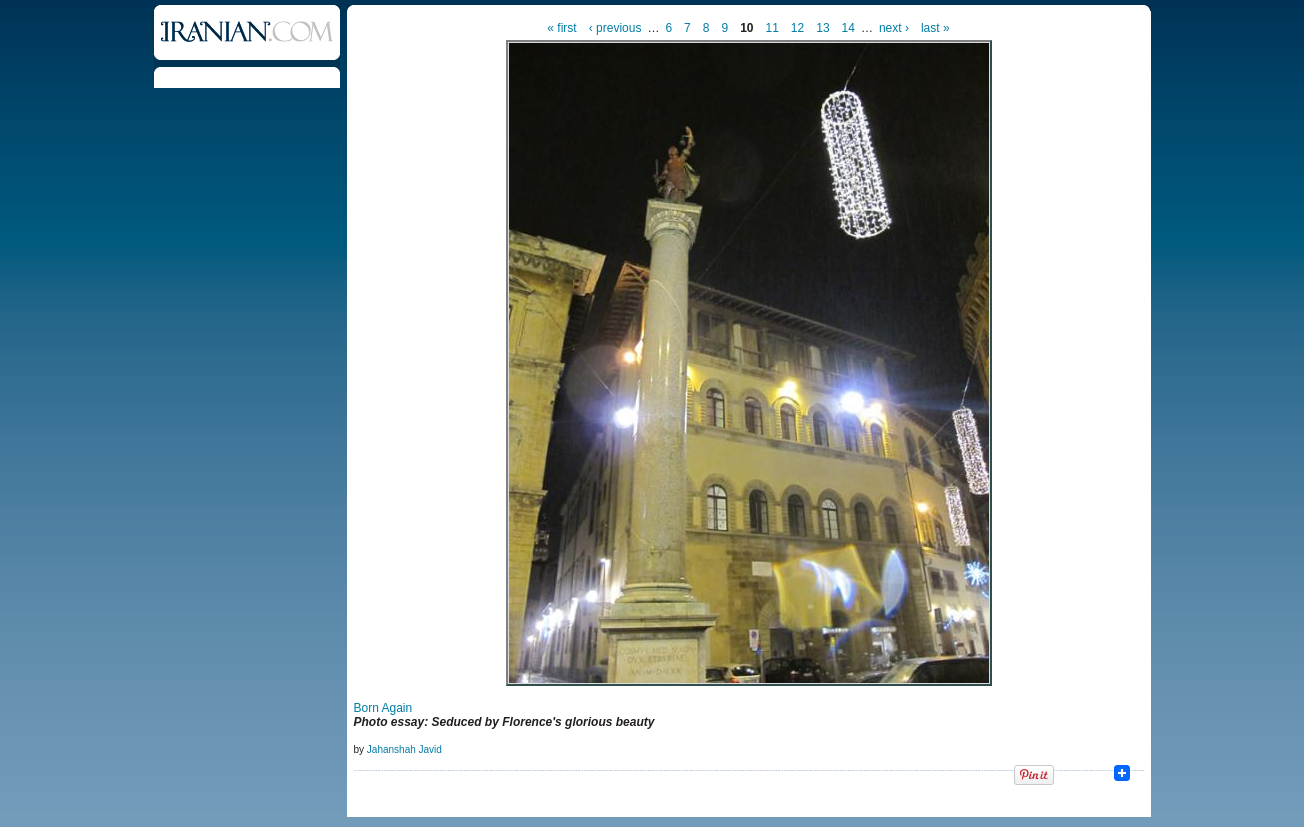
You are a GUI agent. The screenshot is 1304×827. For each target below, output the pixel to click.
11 (772, 28)
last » (935, 28)
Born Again (383, 708)
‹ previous (615, 28)
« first (561, 28)
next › (894, 28)
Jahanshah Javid (404, 749)
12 (797, 28)
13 (822, 28)
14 (848, 28)
